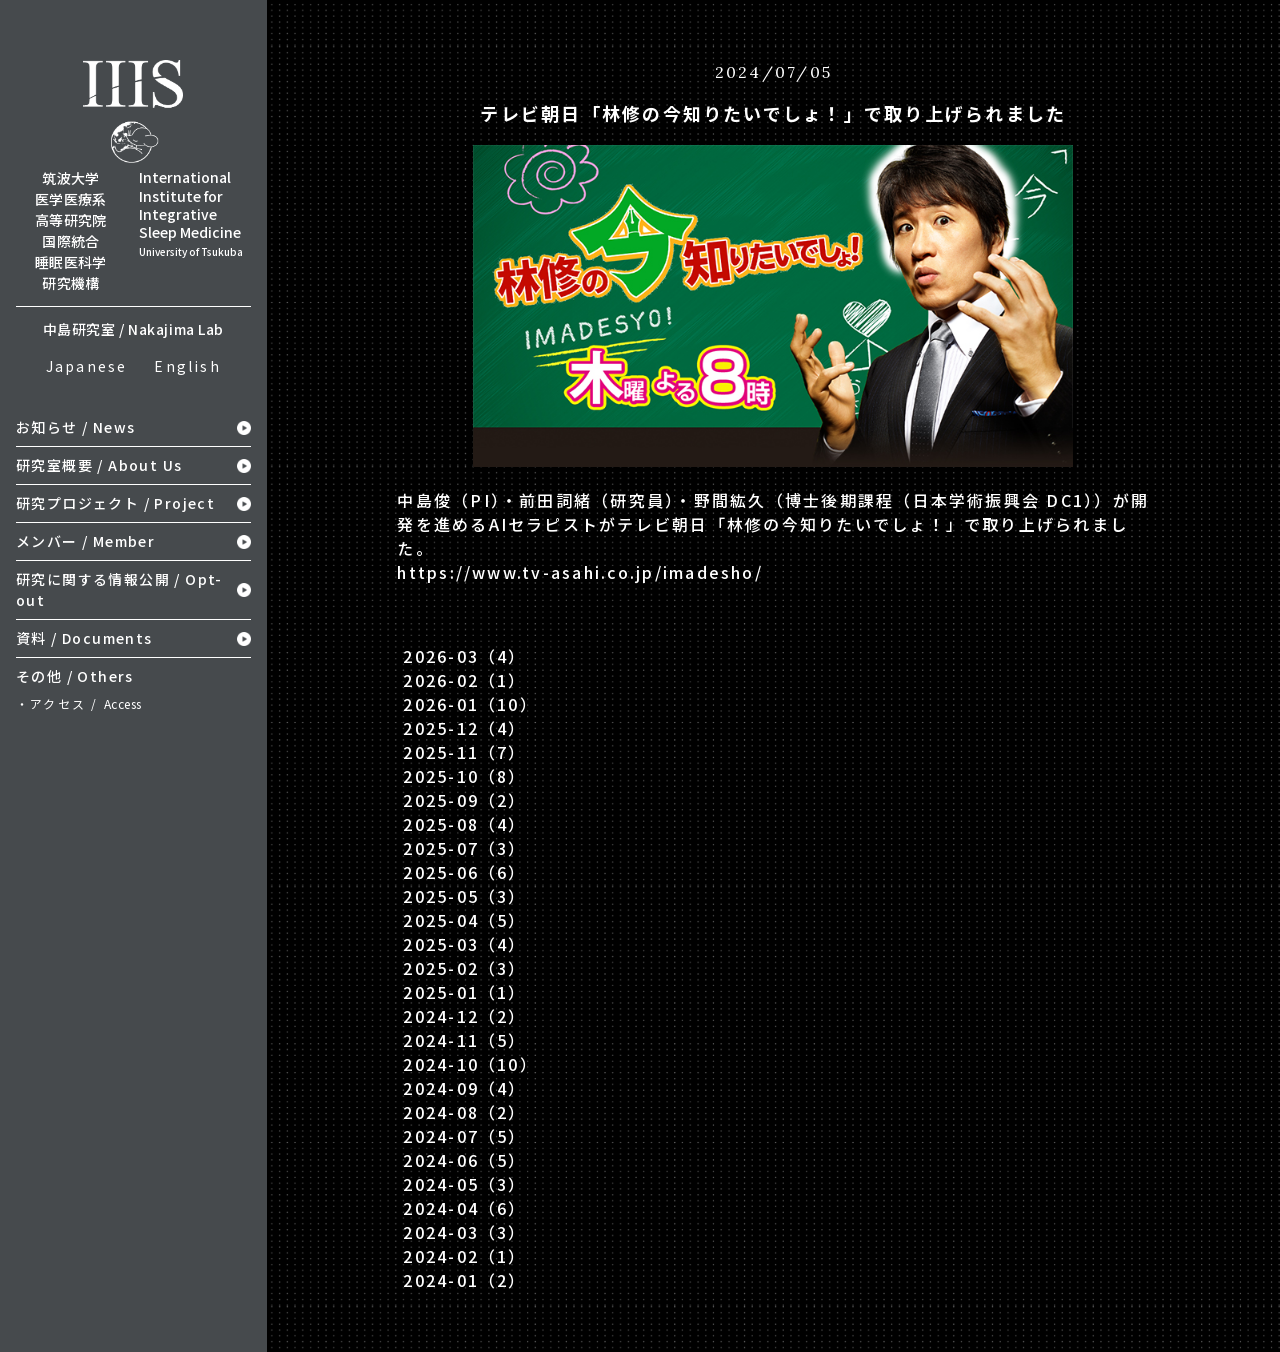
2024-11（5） (464, 1040)
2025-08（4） (464, 824)
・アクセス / (79, 703)
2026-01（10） (470, 704)
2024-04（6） (464, 1208)
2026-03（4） (464, 656)
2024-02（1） (464, 1256)
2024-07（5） (464, 1136)
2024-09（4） (464, 1088)
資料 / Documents (84, 638)
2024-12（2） (464, 1016)
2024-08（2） (464, 1112)
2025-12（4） (464, 728)
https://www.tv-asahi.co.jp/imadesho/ (580, 572)
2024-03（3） (464, 1232)
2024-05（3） (464, 1184)
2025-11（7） (464, 752)
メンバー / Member (85, 541)
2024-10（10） (470, 1064)
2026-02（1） (464, 680)
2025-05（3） (464, 896)
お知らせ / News (75, 427)
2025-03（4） (464, 944)
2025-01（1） (464, 992)
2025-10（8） (464, 776)
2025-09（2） (464, 800)
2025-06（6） (464, 872)
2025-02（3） (464, 968)
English (187, 366)
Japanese (87, 366)
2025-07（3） (464, 848)
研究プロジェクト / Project (115, 503)
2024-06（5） (464, 1160)
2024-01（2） (464, 1280)
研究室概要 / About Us (99, 465)
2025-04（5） (464, 920)
